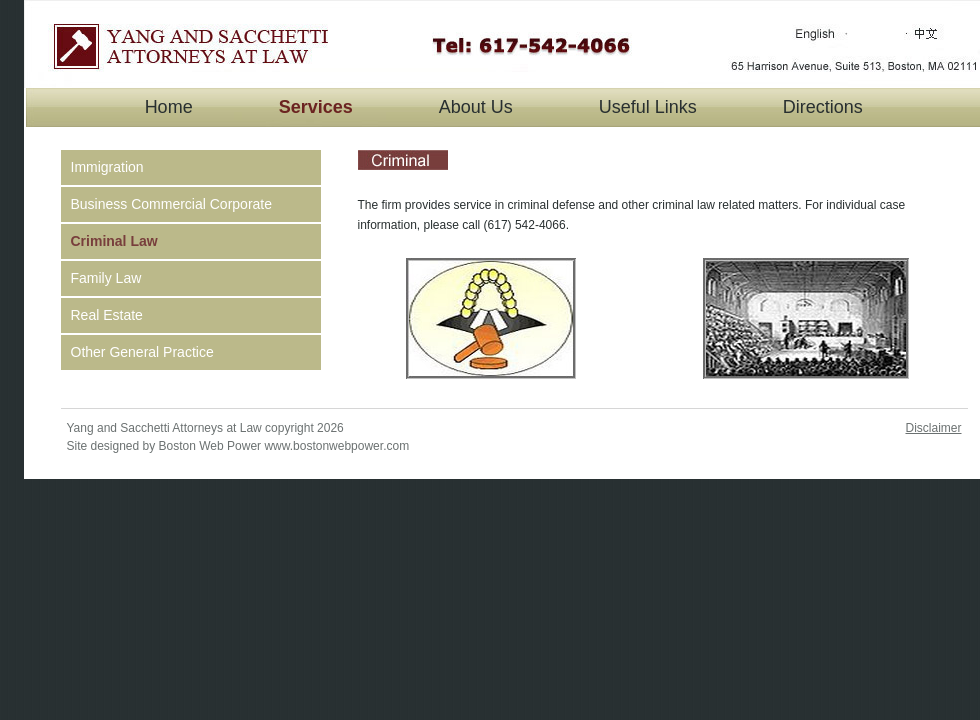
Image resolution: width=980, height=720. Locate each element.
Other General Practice (142, 352)
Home (169, 107)
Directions (823, 107)
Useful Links (648, 107)
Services (316, 107)
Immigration (107, 167)
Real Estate (107, 315)
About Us (476, 107)
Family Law (106, 278)
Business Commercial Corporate (172, 204)
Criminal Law (114, 241)
